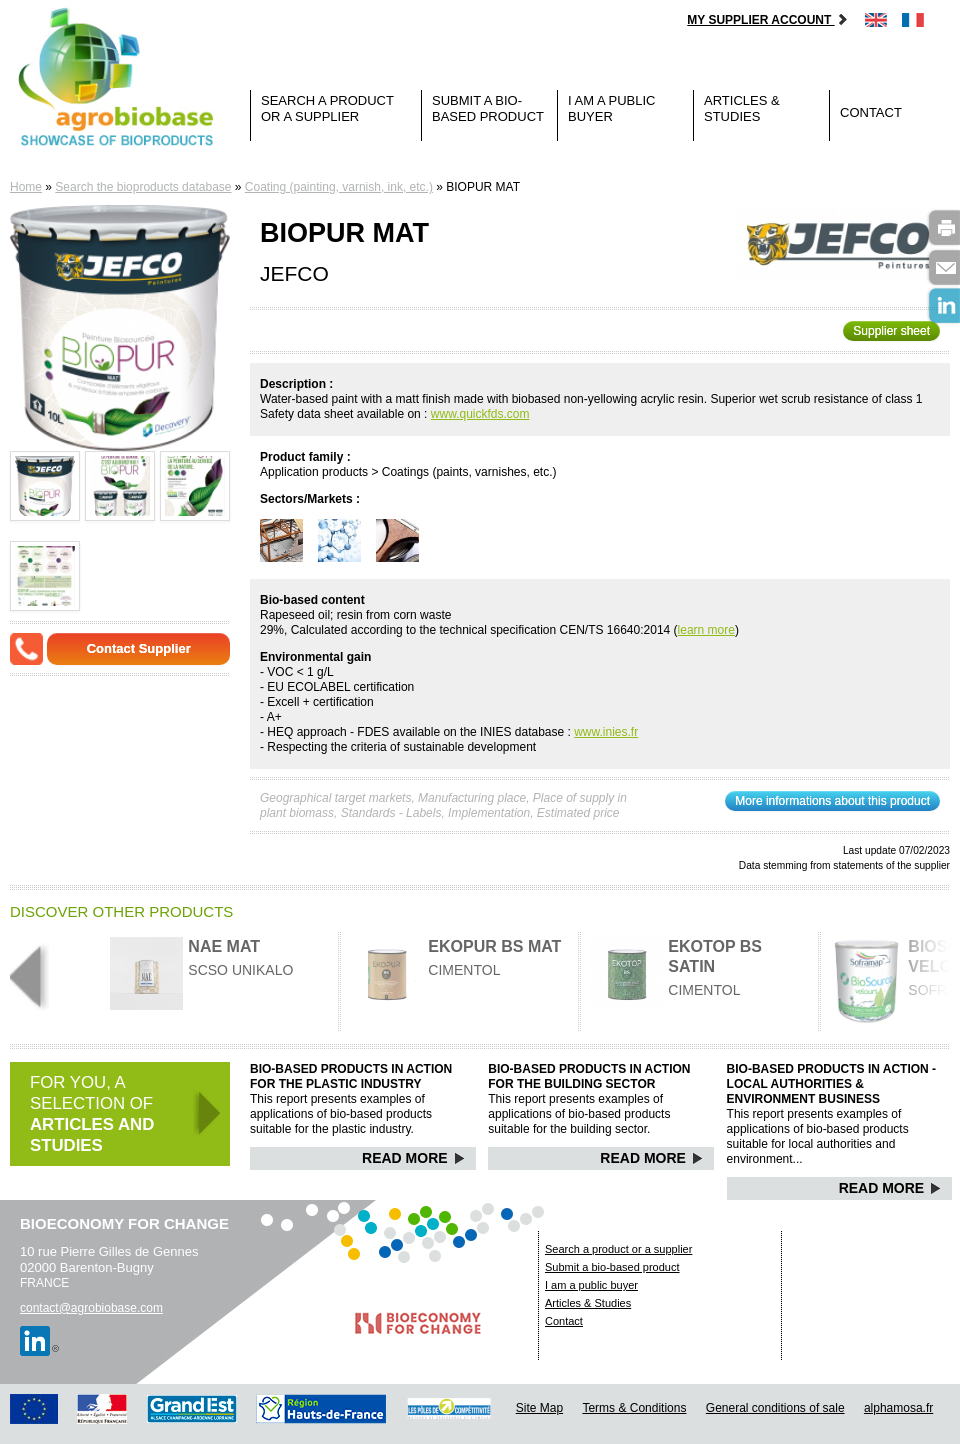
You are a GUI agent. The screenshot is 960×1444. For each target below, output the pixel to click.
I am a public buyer (611, 108)
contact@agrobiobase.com (91, 1308)
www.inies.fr (606, 732)
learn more (706, 630)
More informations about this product (832, 801)
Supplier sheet (891, 331)
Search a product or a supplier (327, 108)
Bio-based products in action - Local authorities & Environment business (832, 1084)
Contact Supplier (139, 648)
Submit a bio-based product (488, 108)
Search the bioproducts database (143, 187)
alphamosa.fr (898, 1408)
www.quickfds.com (480, 414)
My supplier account (767, 20)
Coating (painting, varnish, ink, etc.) (339, 187)
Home (26, 187)
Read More (413, 1158)
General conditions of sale (775, 1408)
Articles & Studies (742, 108)
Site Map (539, 1408)
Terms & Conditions (634, 1408)
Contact (871, 112)
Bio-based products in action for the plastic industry (351, 1076)
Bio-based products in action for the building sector (589, 1076)
